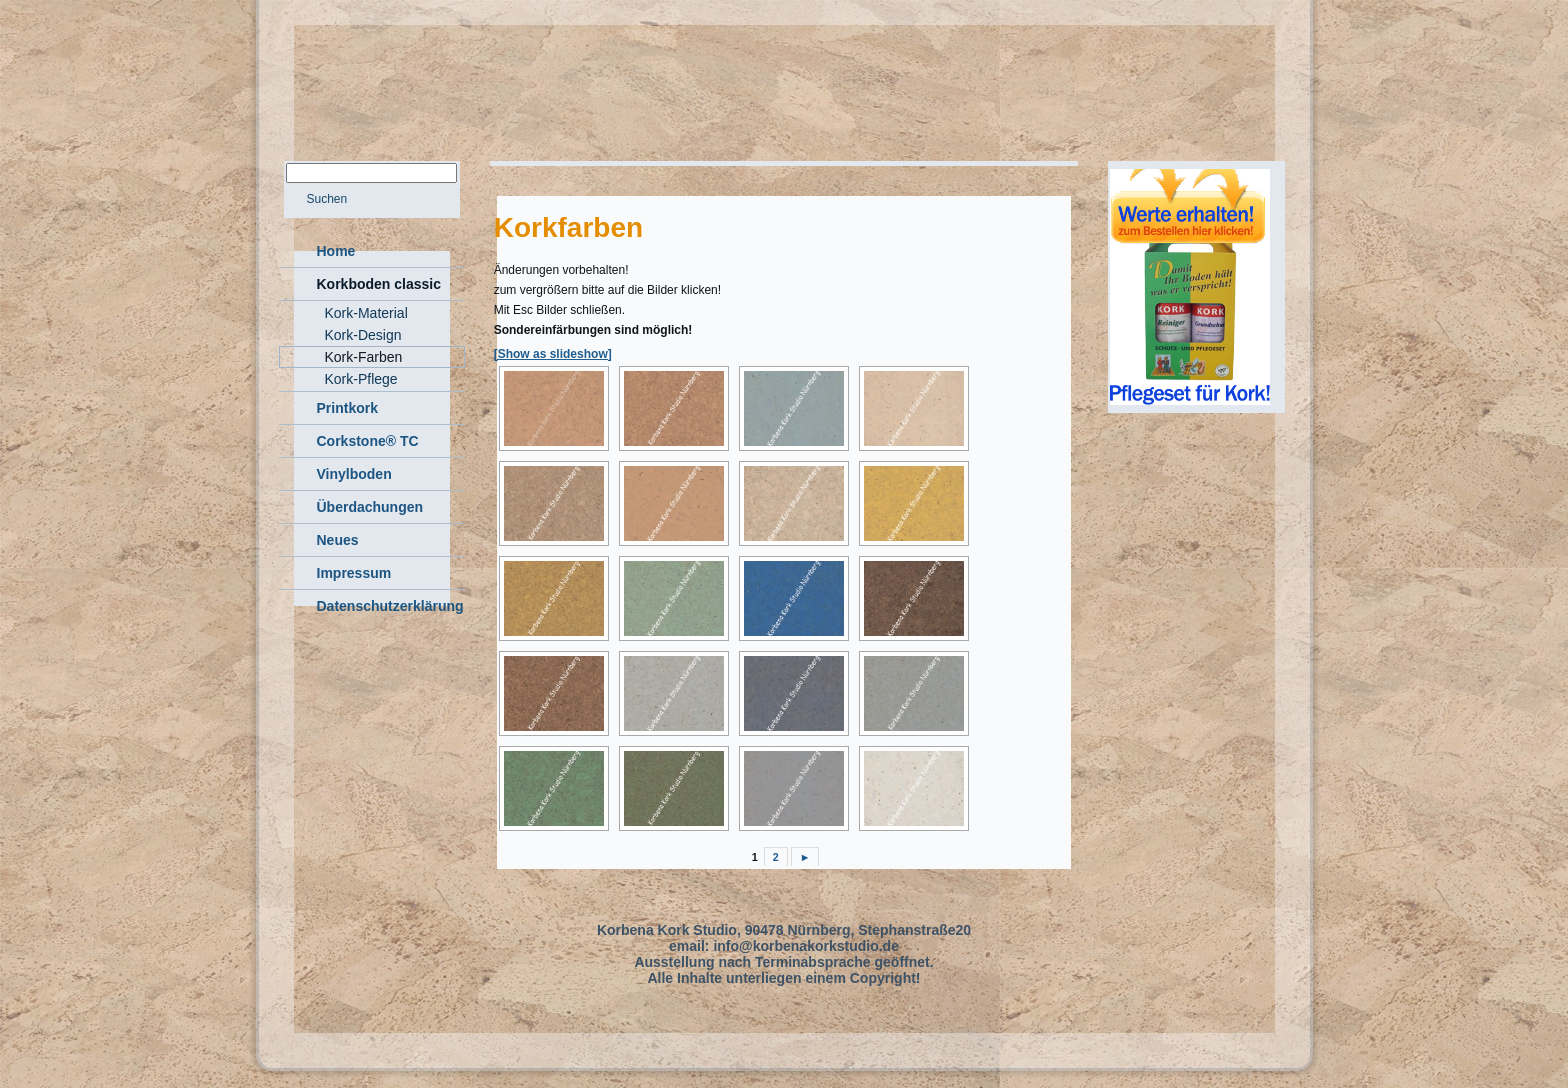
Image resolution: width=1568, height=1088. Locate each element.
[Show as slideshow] (553, 354)
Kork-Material (366, 313)
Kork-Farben (364, 357)
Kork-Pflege (361, 379)
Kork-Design (363, 335)
